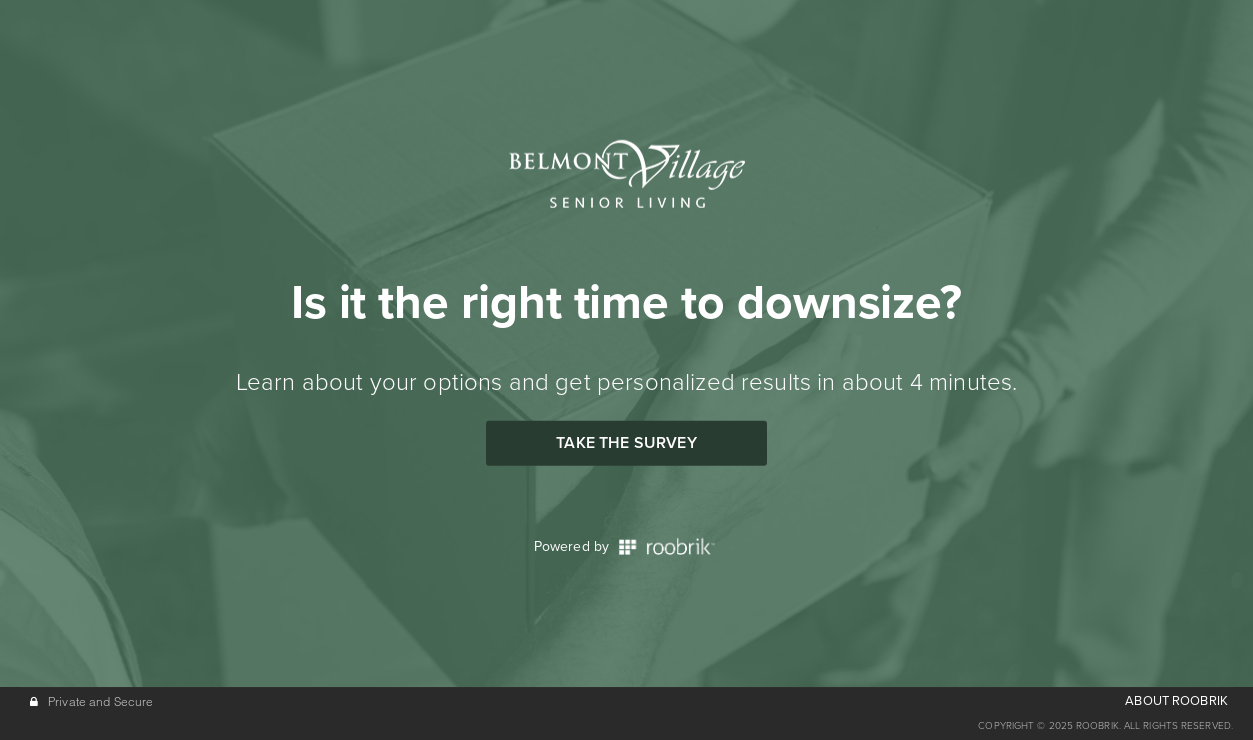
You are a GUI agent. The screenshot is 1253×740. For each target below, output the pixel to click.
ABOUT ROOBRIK (1176, 701)
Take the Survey (626, 443)
